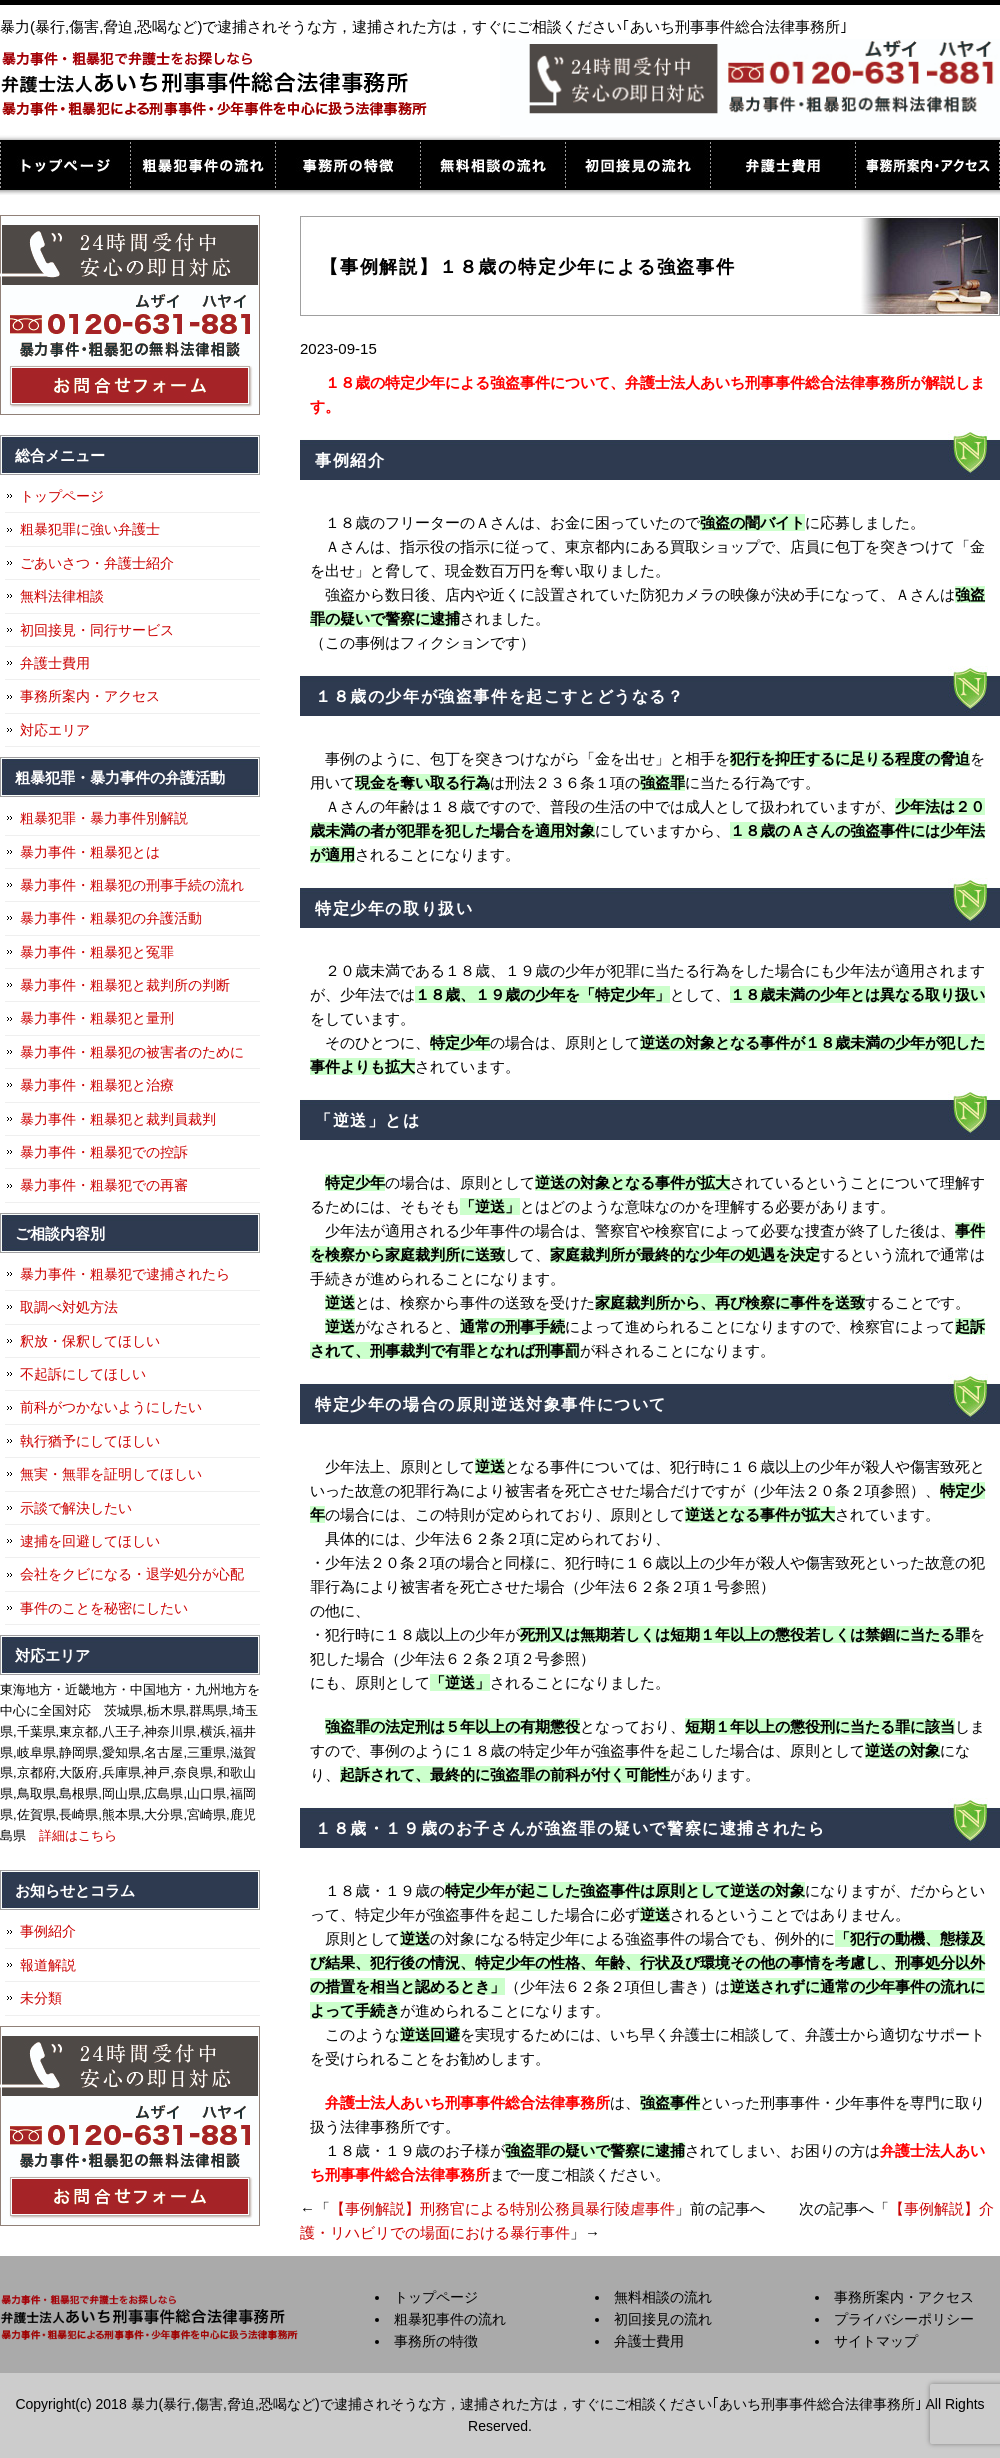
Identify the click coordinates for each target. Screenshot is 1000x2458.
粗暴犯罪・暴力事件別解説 (104, 818)
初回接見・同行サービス (97, 630)
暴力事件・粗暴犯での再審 (104, 1185)
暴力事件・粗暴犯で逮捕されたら (125, 1274)
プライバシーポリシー (904, 2319)
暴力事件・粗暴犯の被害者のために (132, 1052)
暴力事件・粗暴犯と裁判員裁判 (118, 1119)
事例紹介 (48, 1931)
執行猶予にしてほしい (90, 1441)
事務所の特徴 (347, 165)
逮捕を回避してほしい (90, 1541)
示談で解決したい (76, 1508)
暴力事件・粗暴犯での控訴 (104, 1152)
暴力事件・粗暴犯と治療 (97, 1085)
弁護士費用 (782, 165)
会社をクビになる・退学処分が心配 (132, 1574)
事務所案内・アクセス (927, 165)
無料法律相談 (62, 596)
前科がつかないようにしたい (111, 1407)
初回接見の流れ (637, 165)
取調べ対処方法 (69, 1307)
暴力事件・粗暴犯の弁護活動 (111, 918)
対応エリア (55, 730)
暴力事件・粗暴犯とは (90, 852)
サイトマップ (876, 2341)
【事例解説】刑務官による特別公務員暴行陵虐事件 (502, 2208)
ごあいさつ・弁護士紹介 (97, 563)
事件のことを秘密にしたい (104, 1608)
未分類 (41, 1998)
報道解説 (48, 1965)
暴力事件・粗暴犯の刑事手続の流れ (132, 885)
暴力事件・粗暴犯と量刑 (97, 1018)
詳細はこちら (78, 1835)
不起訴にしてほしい (83, 1374)
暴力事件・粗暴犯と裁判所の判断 (125, 985)
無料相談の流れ (492, 165)
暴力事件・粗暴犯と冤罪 (97, 952)
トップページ (65, 165)
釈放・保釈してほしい (90, 1341)
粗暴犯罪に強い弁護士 (90, 529)
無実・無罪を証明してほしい (111, 1474)
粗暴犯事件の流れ (202, 165)
